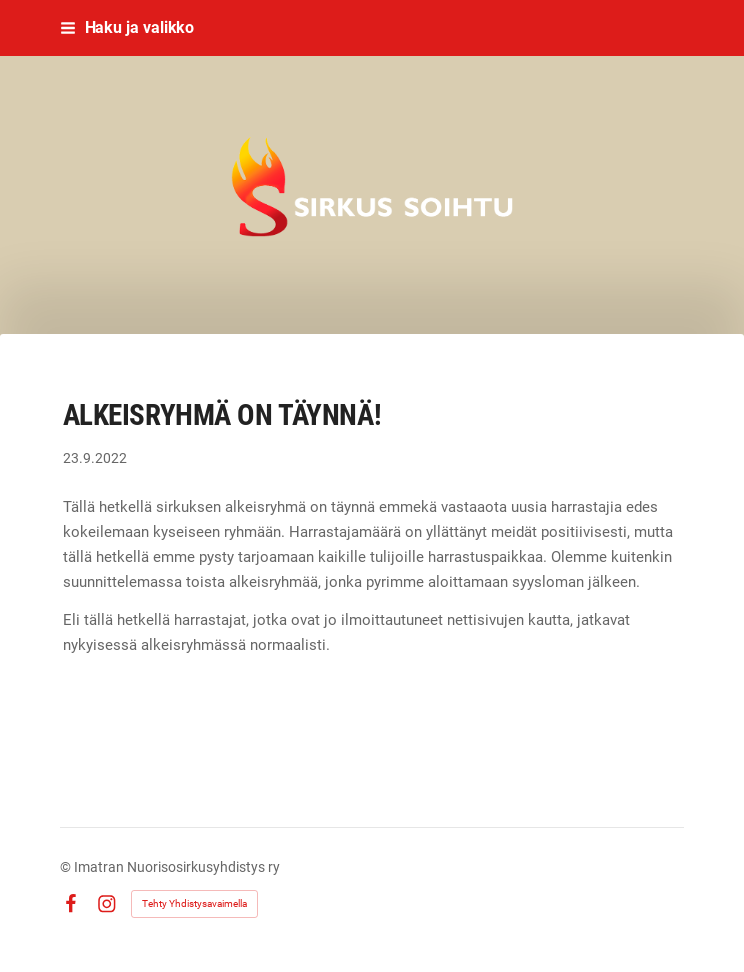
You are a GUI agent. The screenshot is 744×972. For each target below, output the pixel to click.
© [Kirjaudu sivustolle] (67, 867)
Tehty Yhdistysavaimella (194, 903)
